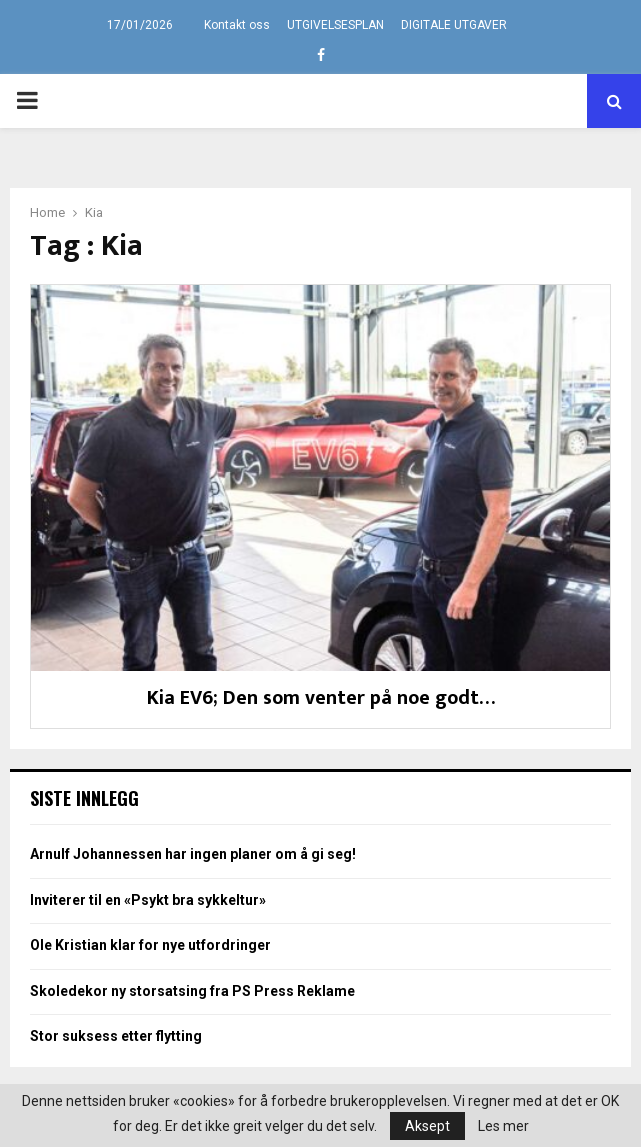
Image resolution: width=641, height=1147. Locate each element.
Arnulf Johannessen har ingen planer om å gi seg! (193, 854)
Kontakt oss (237, 25)
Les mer (503, 1126)
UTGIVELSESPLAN (335, 25)
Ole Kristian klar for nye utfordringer (150, 945)
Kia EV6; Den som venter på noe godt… (321, 698)
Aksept (427, 1126)
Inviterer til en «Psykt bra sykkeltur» (148, 900)
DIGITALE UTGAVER (454, 25)
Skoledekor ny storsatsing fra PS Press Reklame (192, 991)
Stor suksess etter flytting (116, 1036)
